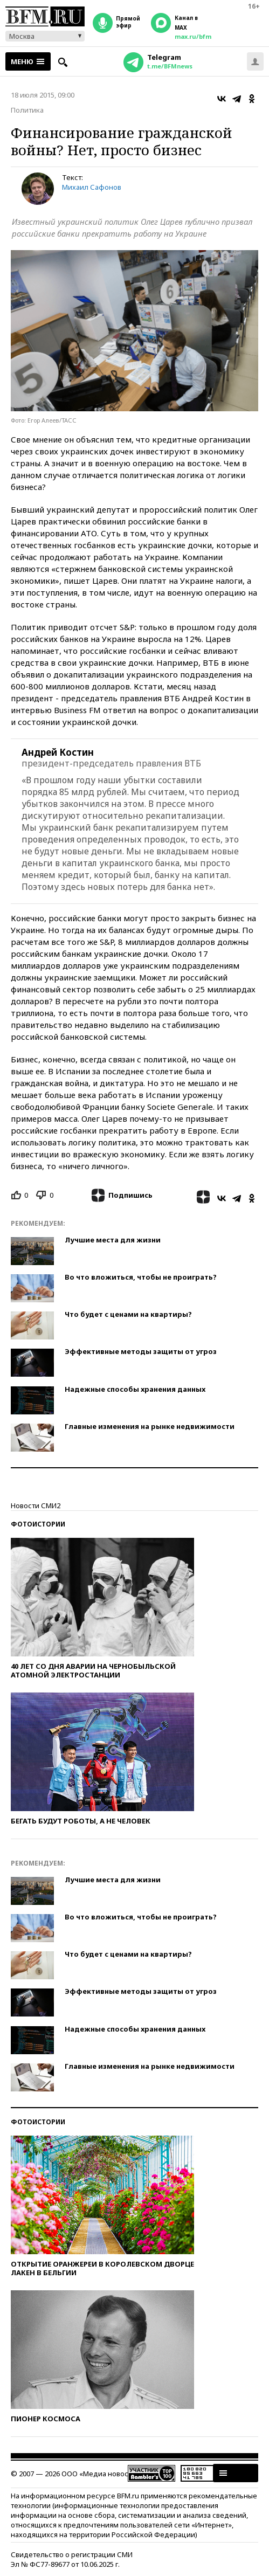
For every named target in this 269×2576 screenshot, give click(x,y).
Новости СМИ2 (35, 1505)
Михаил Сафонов (91, 187)
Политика (27, 110)
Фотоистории (38, 1524)
